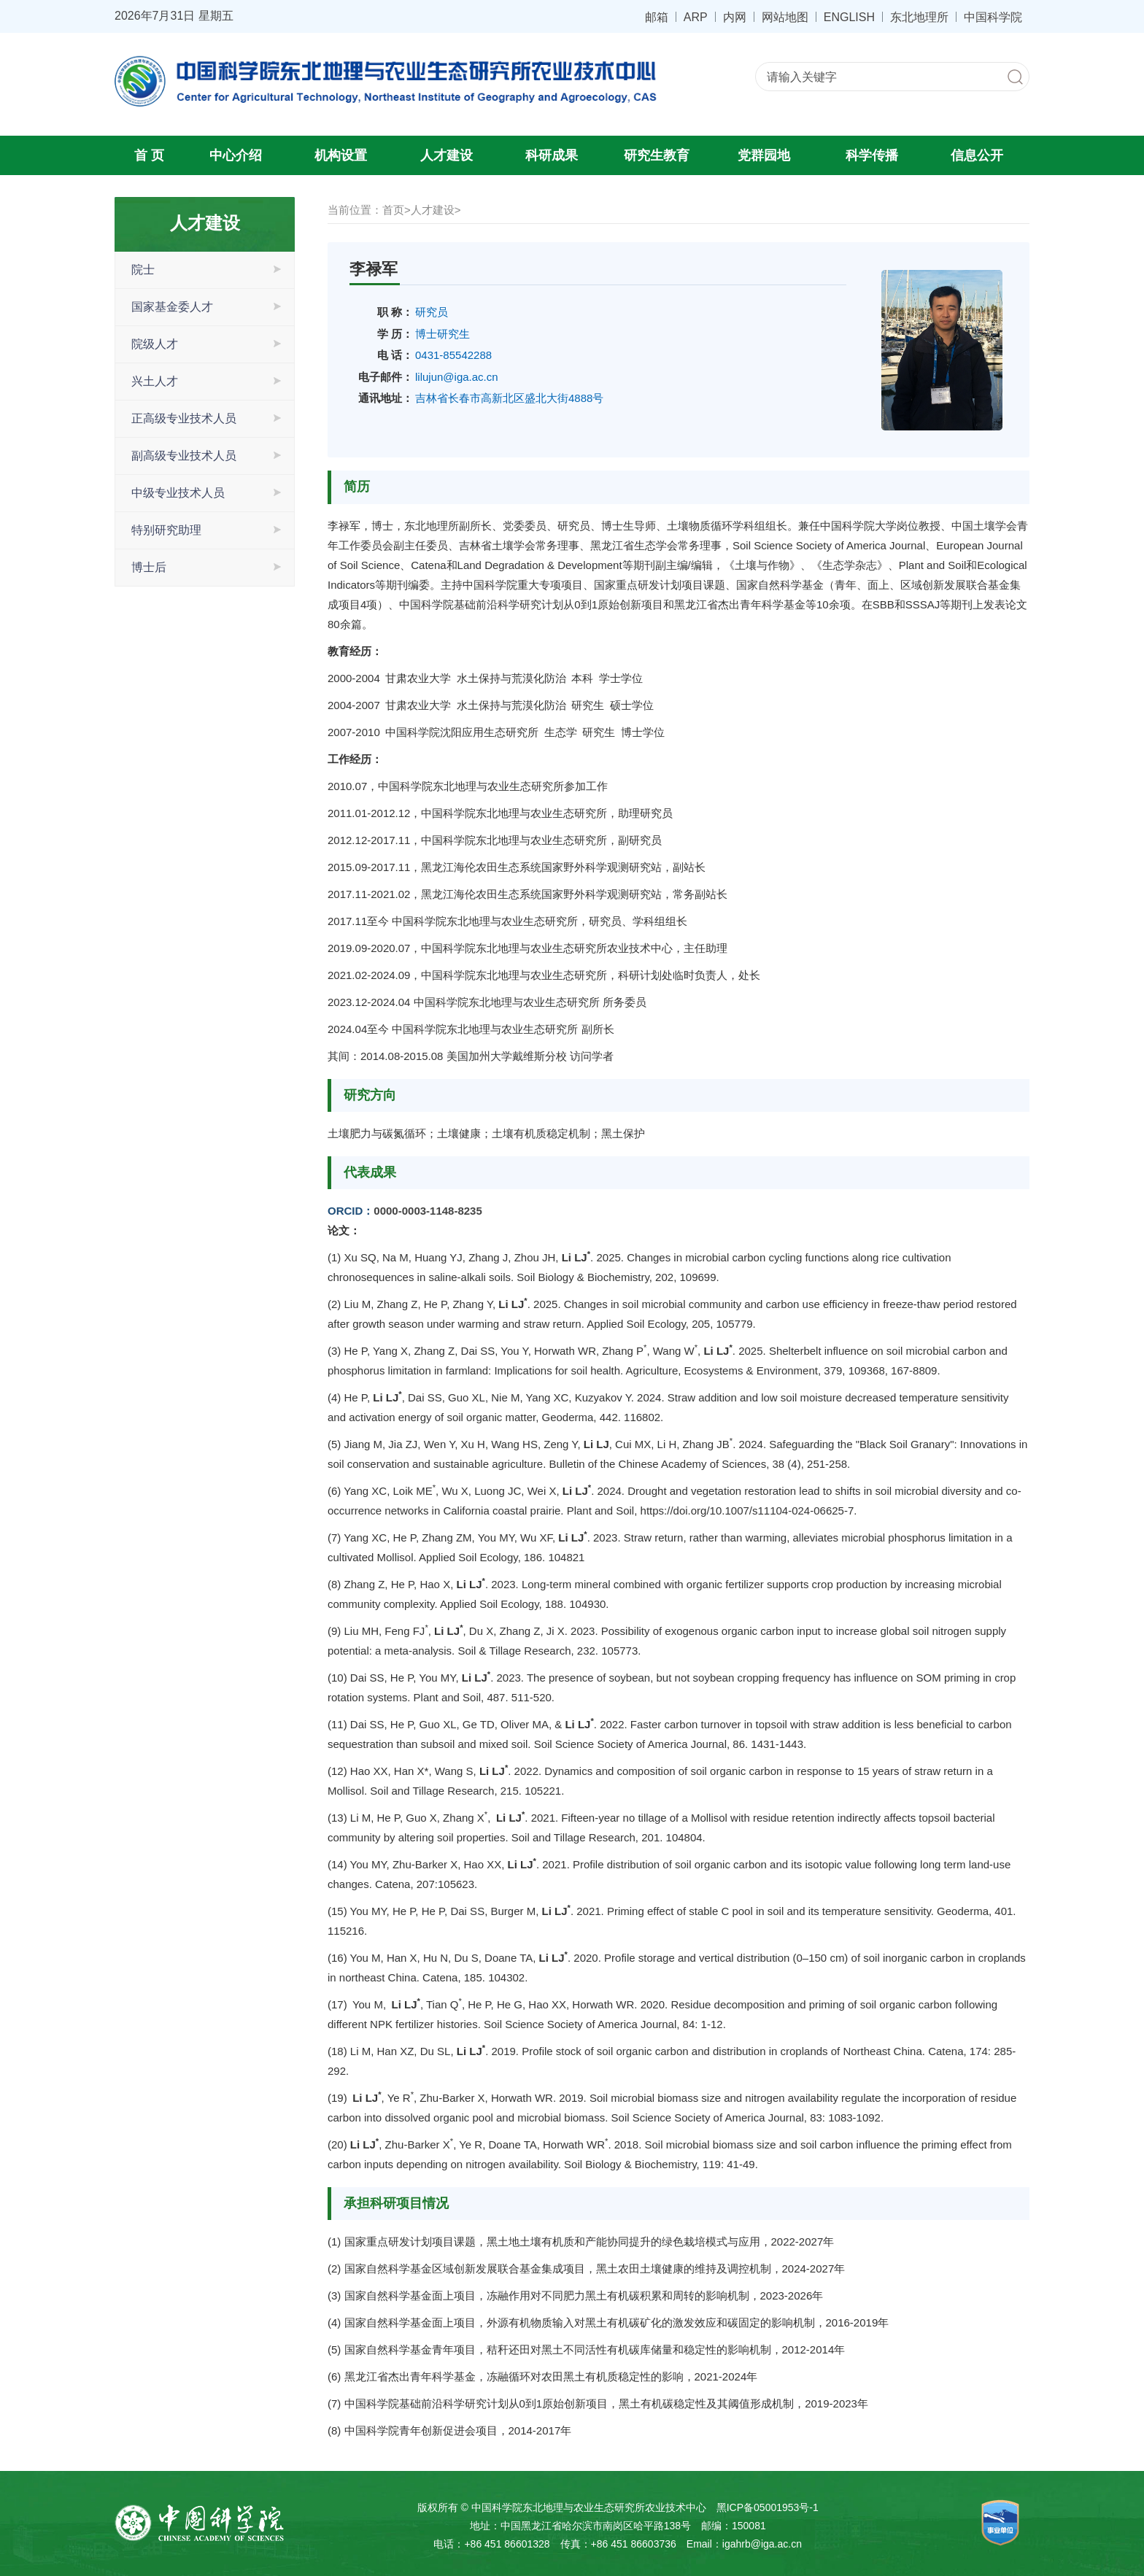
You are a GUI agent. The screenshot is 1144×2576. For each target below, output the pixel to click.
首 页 (149, 155)
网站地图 (785, 17)
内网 (734, 17)
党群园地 (764, 155)
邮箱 (656, 17)
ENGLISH (849, 17)
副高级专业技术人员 (183, 455)
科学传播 (872, 155)
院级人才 (154, 344)
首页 (393, 210)
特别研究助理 (166, 530)
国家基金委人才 (172, 307)
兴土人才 (154, 381)
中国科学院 (993, 17)
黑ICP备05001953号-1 (767, 2507)
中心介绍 (235, 155)
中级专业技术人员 (178, 493)
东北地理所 (919, 17)
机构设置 (340, 155)
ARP (696, 17)
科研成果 (551, 155)
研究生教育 (656, 155)
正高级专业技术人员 (183, 418)
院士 (143, 269)
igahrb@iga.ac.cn (762, 2544)
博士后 (148, 567)
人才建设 (446, 155)
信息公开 (977, 155)
